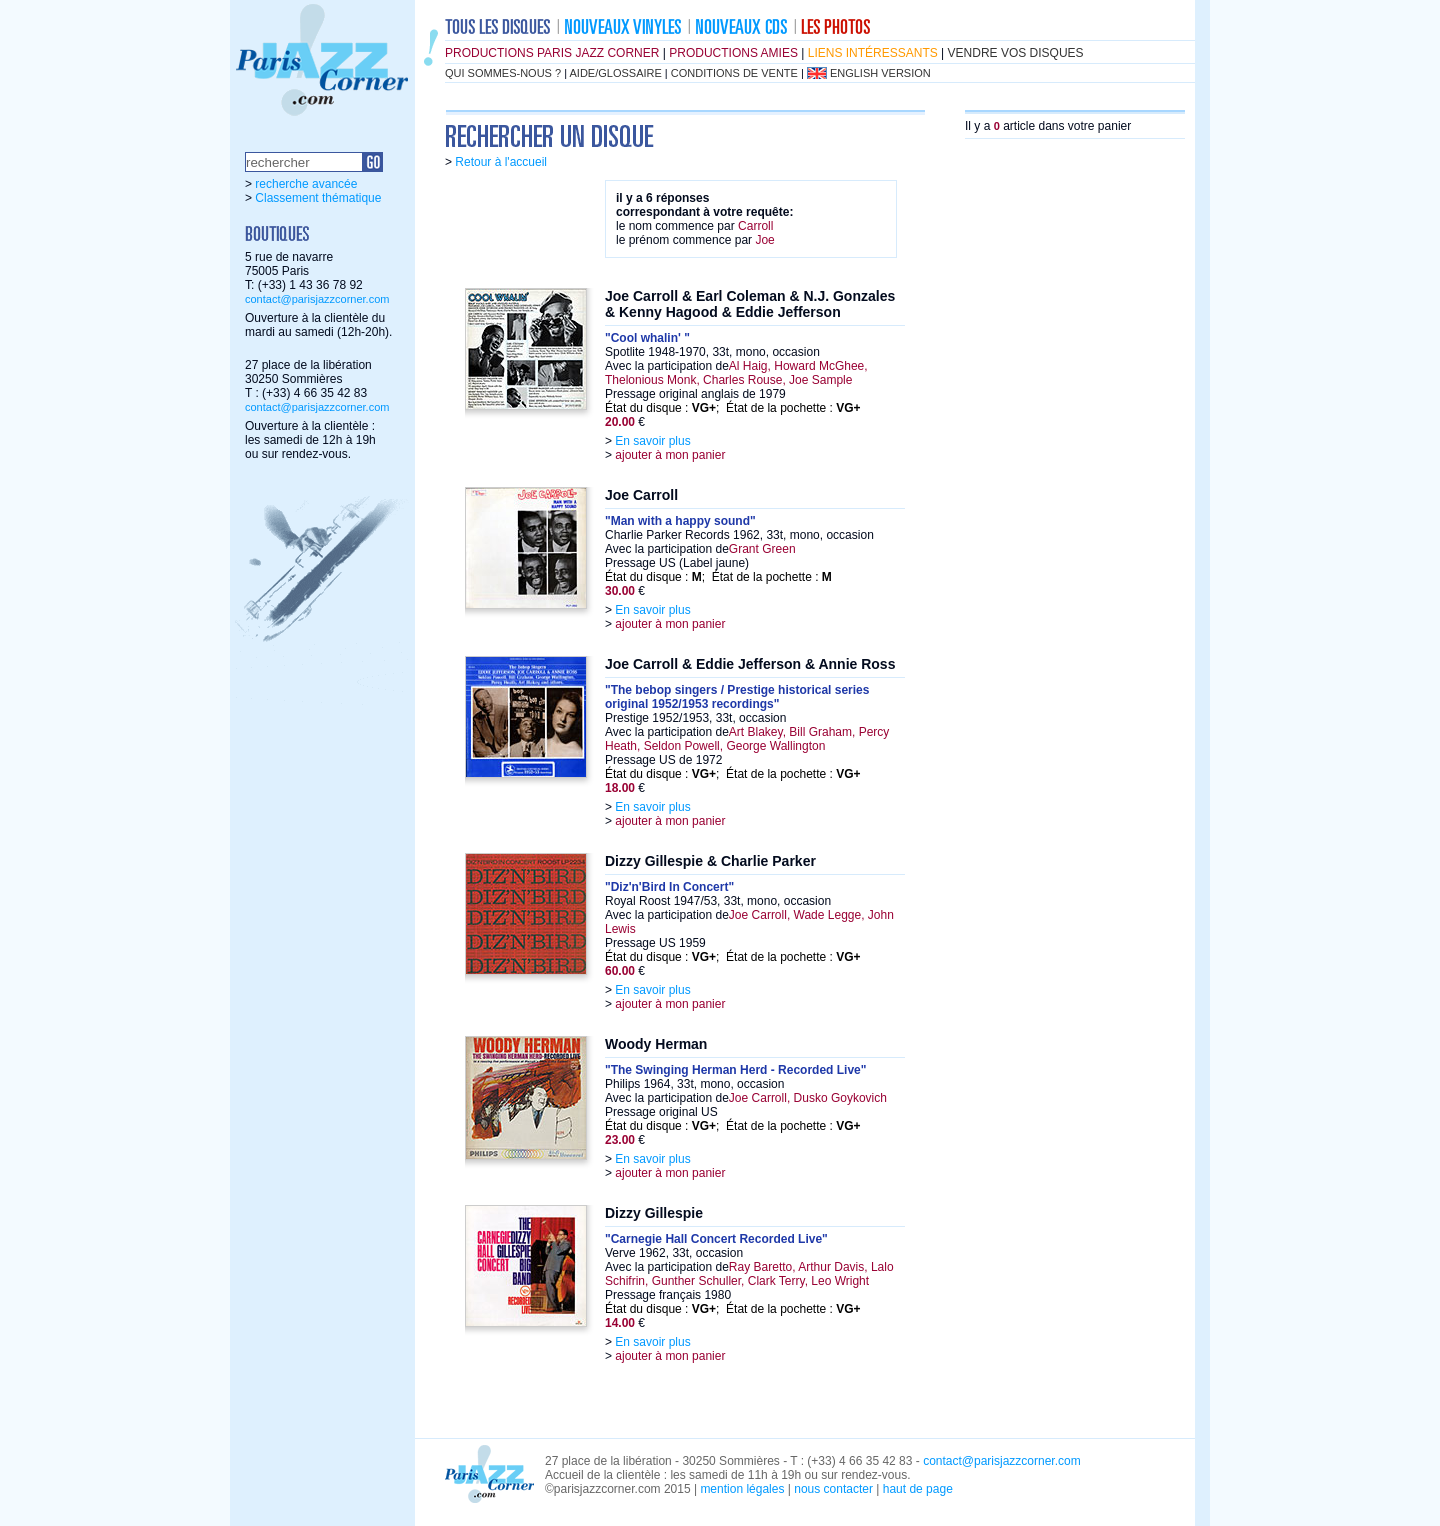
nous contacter (833, 1489)
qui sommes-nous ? (503, 73)
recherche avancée (306, 184)
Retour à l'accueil (501, 162)
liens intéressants (873, 53)
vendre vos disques (1016, 53)
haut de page (918, 1489)
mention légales (742, 1489)
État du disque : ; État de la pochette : (733, 408)
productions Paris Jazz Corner (552, 53)
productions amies (733, 53)
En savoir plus (652, 441)
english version (880, 73)
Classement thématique (318, 198)
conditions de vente (734, 73)
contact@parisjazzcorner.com (317, 299)
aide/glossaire (616, 73)
